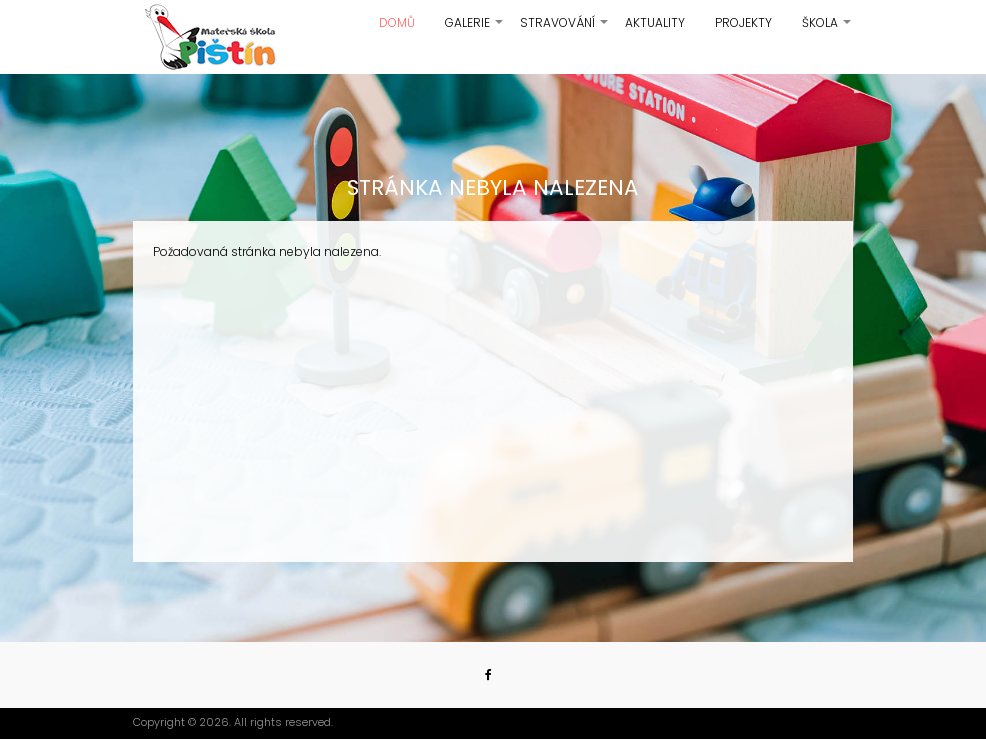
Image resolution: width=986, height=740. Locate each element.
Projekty (743, 22)
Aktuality (655, 22)
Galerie (475, 30)
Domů (397, 22)
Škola (827, 30)
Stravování (565, 30)
